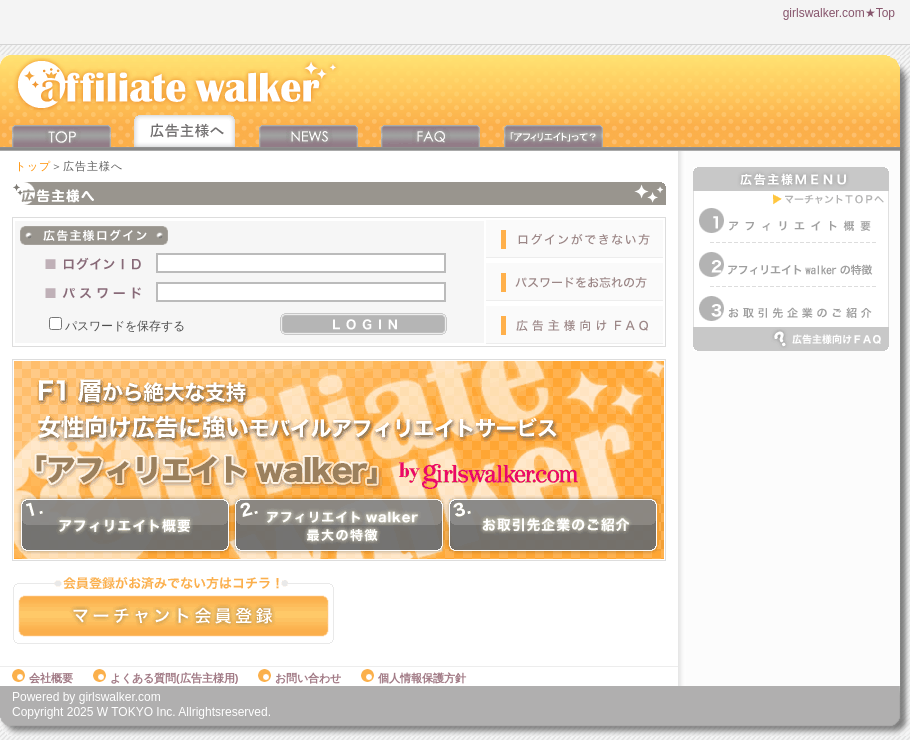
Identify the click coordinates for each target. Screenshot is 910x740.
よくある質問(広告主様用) (165, 678)
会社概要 (42, 678)
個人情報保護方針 (413, 678)
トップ (33, 166)
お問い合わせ (299, 678)
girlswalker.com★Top (839, 13)
